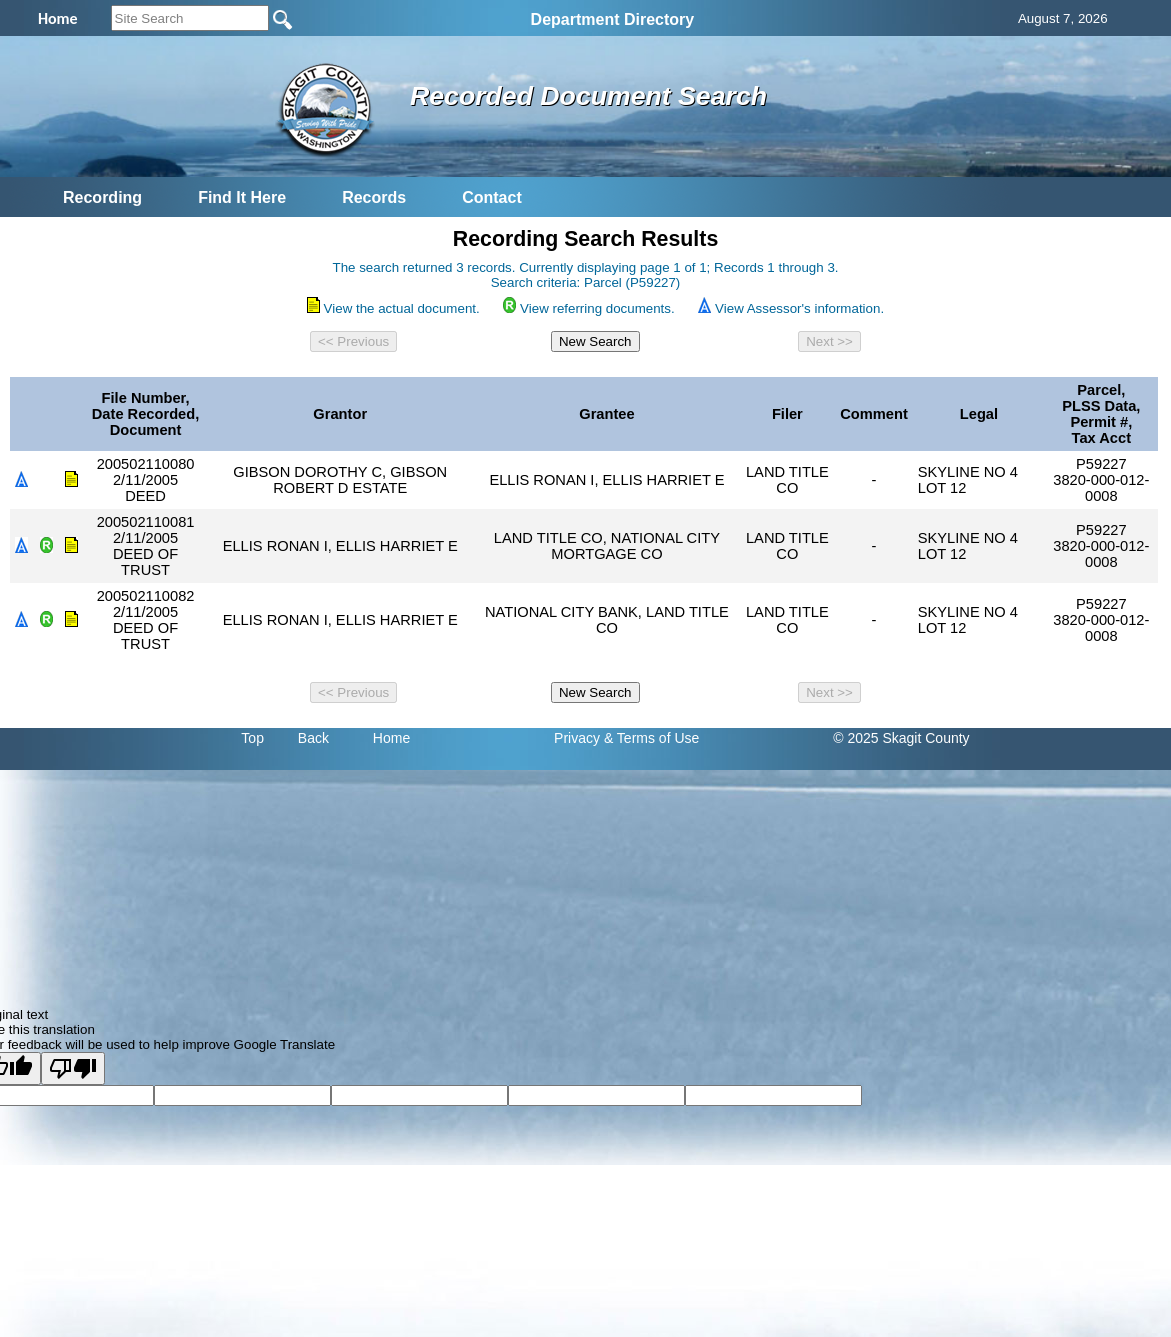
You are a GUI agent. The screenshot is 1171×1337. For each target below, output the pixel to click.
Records (374, 197)
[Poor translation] (73, 1068)
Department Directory (613, 19)
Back (313, 738)
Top (252, 738)
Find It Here (242, 197)
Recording (102, 197)
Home (391, 738)
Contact (492, 197)
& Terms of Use (651, 738)
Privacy (577, 738)
